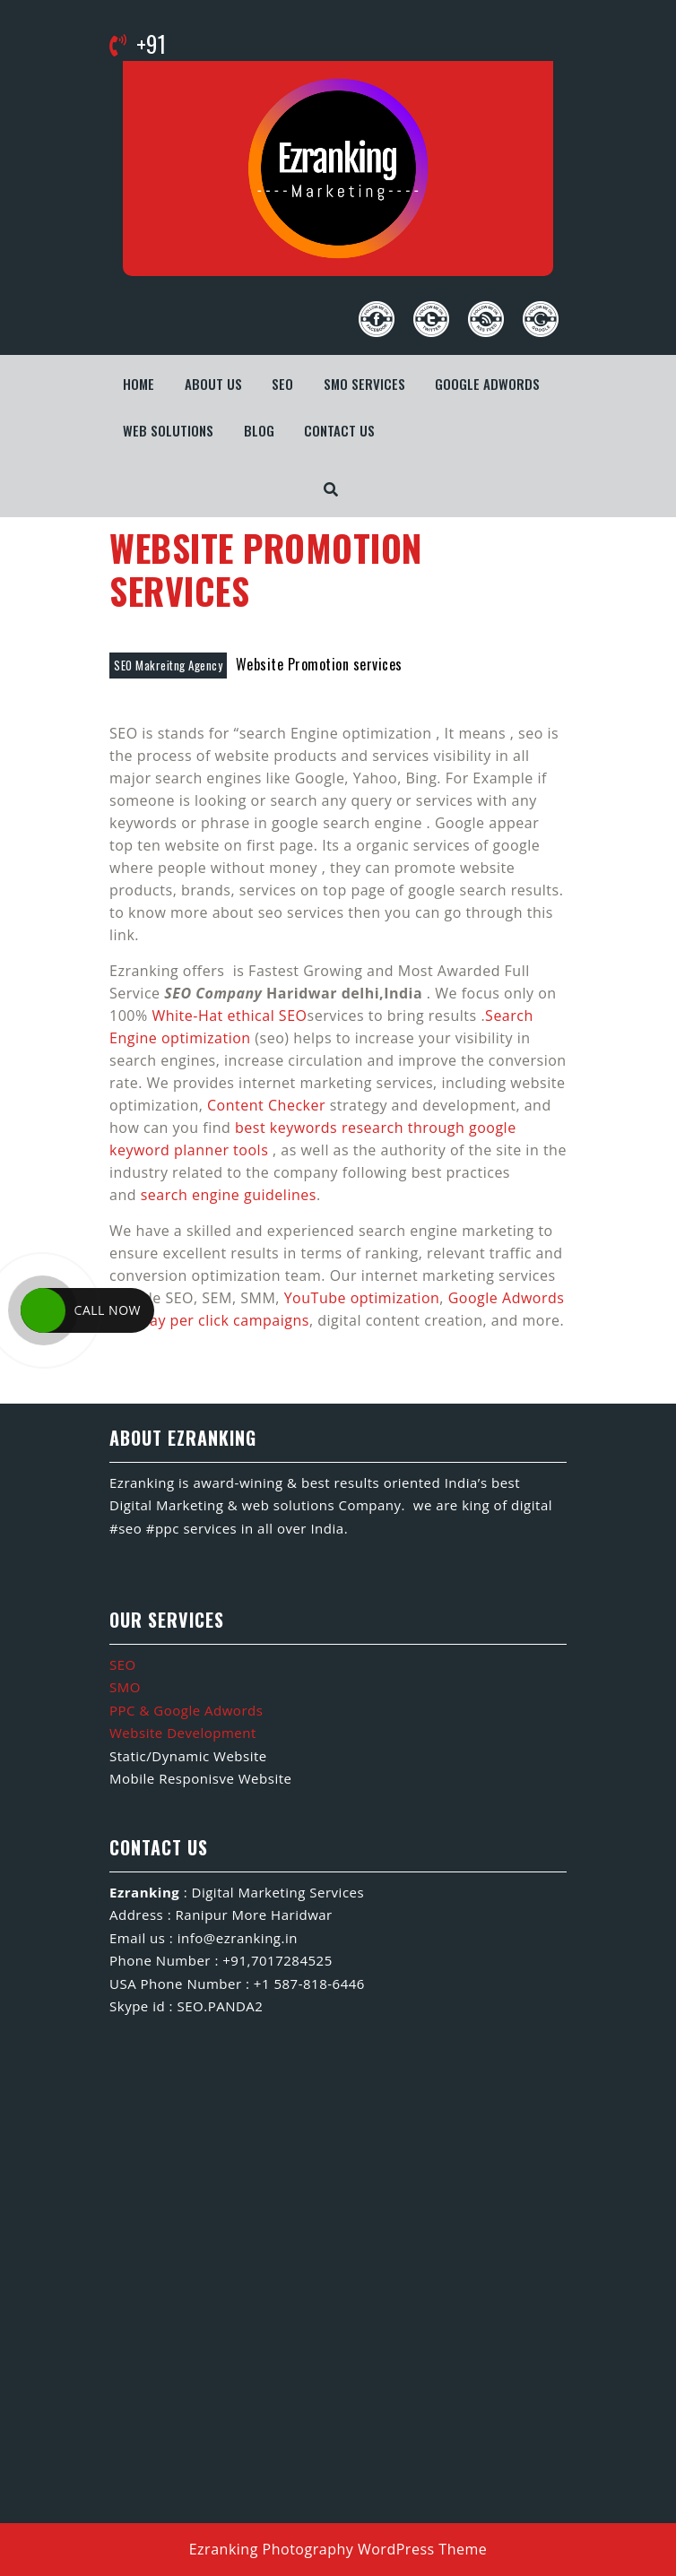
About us (213, 383)
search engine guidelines (228, 1195)
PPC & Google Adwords (186, 1710)
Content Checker (266, 1105)
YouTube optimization (362, 1298)
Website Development (182, 1733)
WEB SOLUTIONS (168, 430)
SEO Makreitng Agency (168, 665)
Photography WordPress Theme (375, 2549)
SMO (125, 1687)
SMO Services (364, 383)
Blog (259, 430)
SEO (282, 383)
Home (138, 383)
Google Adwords (487, 383)
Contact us (339, 430)
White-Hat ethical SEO (229, 1015)
